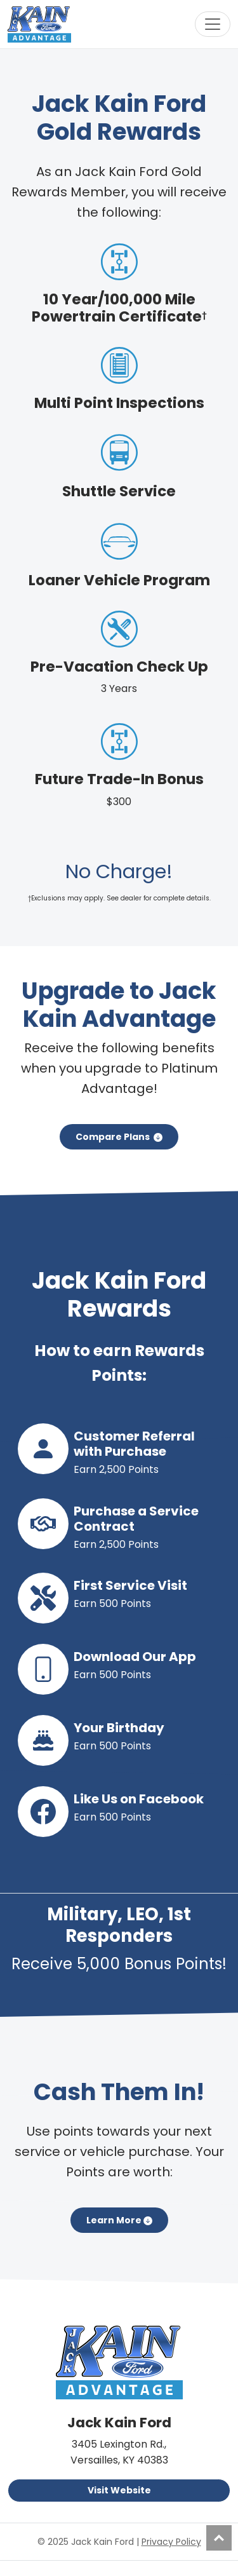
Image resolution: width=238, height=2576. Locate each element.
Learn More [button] (119, 2220)
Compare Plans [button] (119, 1136)
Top (219, 2538)
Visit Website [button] (119, 2490)
